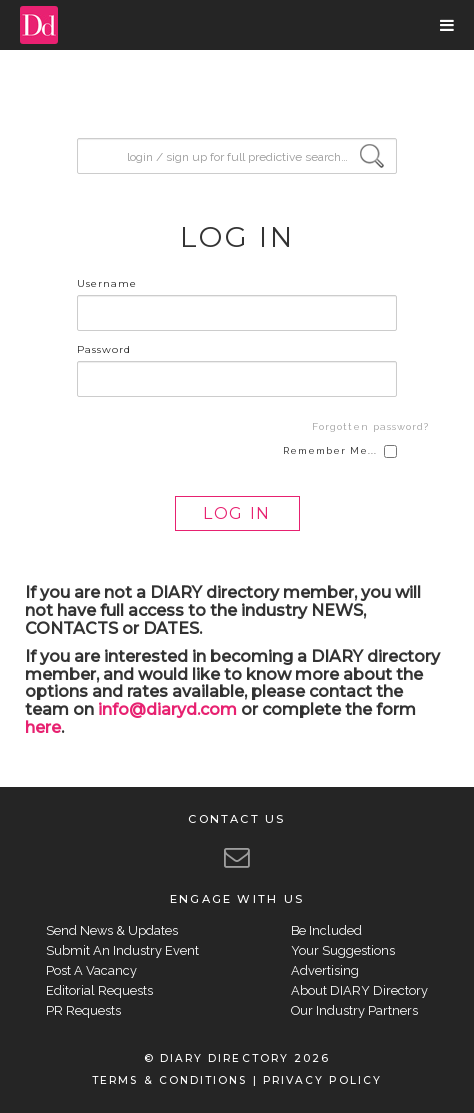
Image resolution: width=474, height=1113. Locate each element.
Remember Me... (340, 451)
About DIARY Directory (359, 990)
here (43, 727)
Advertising (325, 970)
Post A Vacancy (91, 970)
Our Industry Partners (354, 1010)
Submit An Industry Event (122, 950)
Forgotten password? (370, 426)
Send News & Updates (112, 930)
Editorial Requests (99, 990)
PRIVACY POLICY (322, 1080)
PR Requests (83, 1010)
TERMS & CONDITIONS (169, 1080)
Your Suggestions (343, 950)
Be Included (326, 930)
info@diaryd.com (167, 709)
